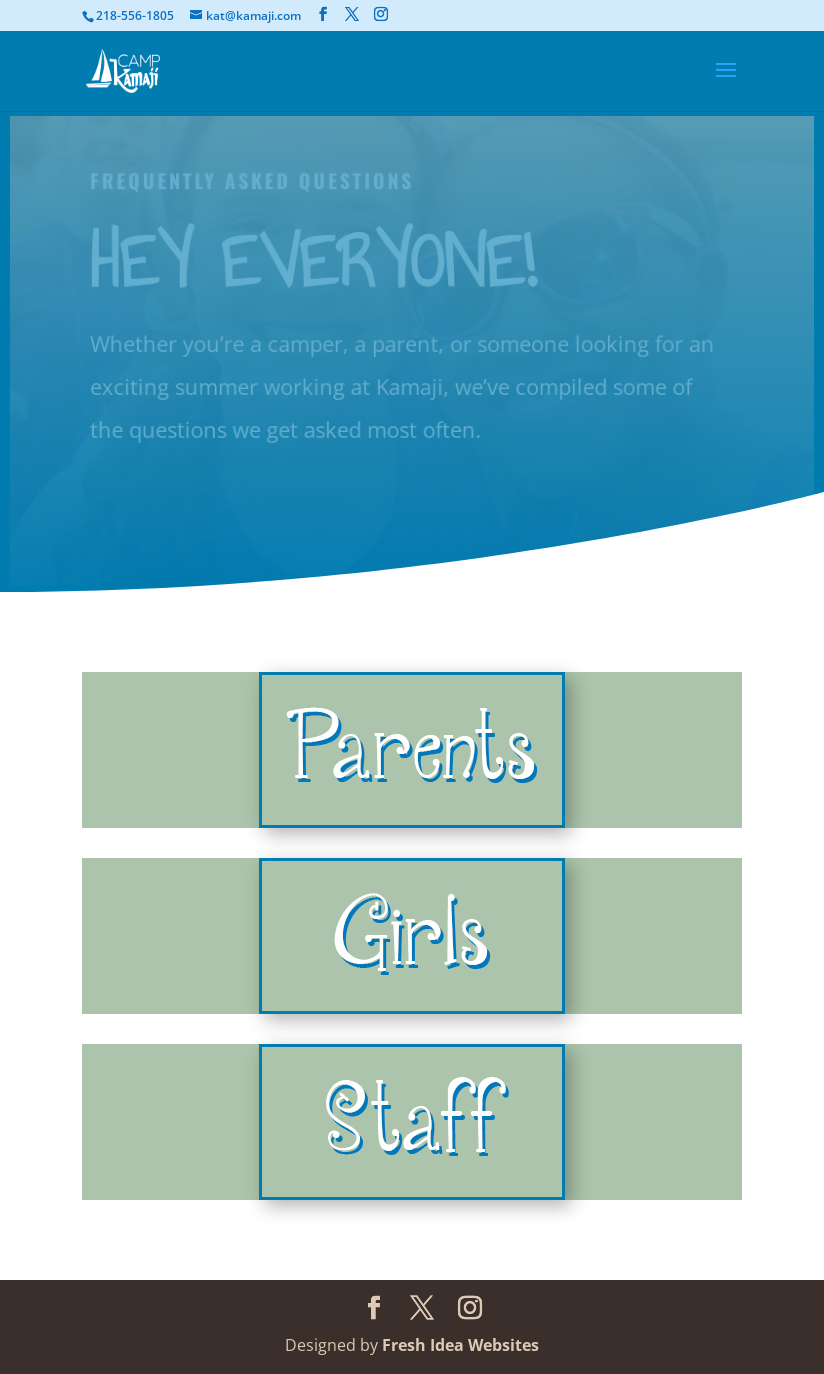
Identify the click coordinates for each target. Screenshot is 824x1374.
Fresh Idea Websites (460, 1345)
